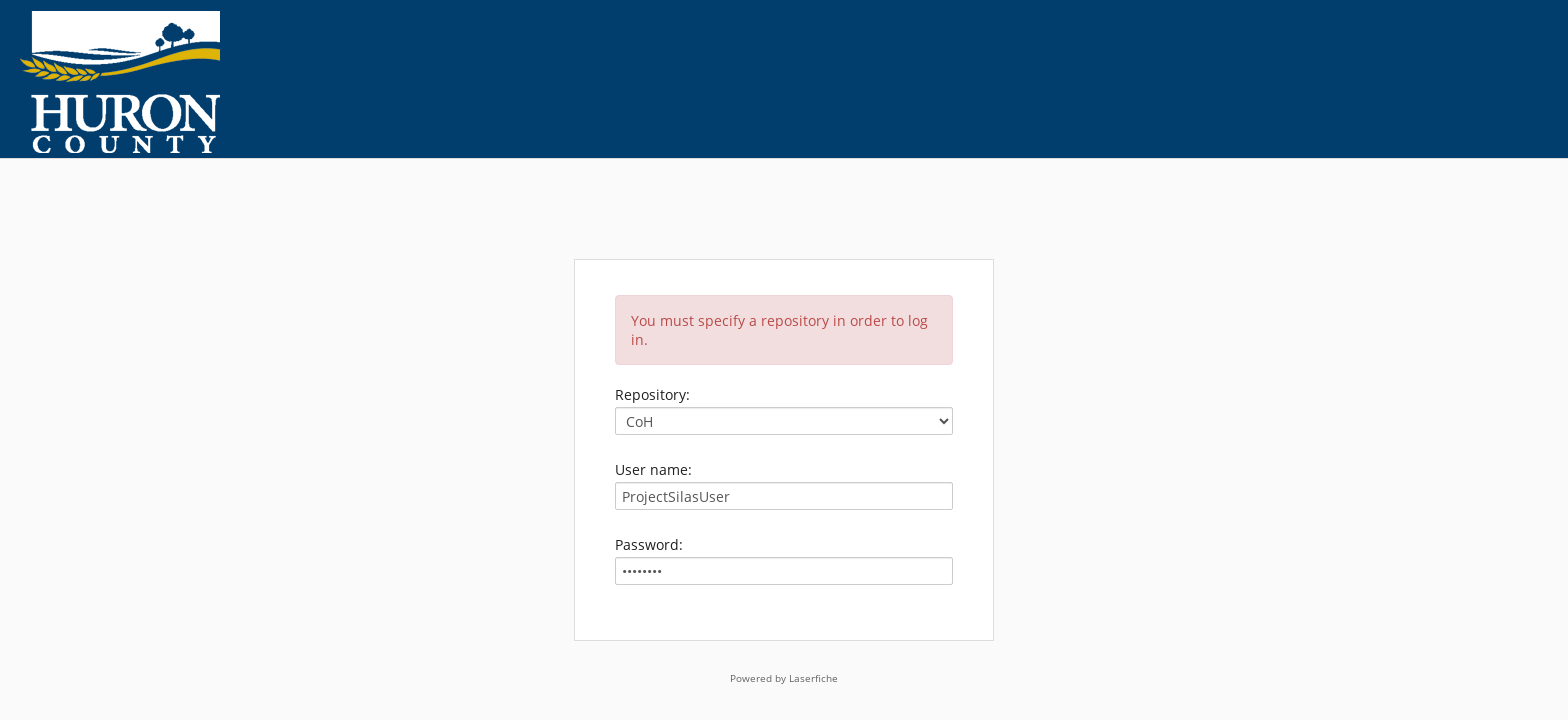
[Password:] (784, 571)
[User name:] (784, 496)
